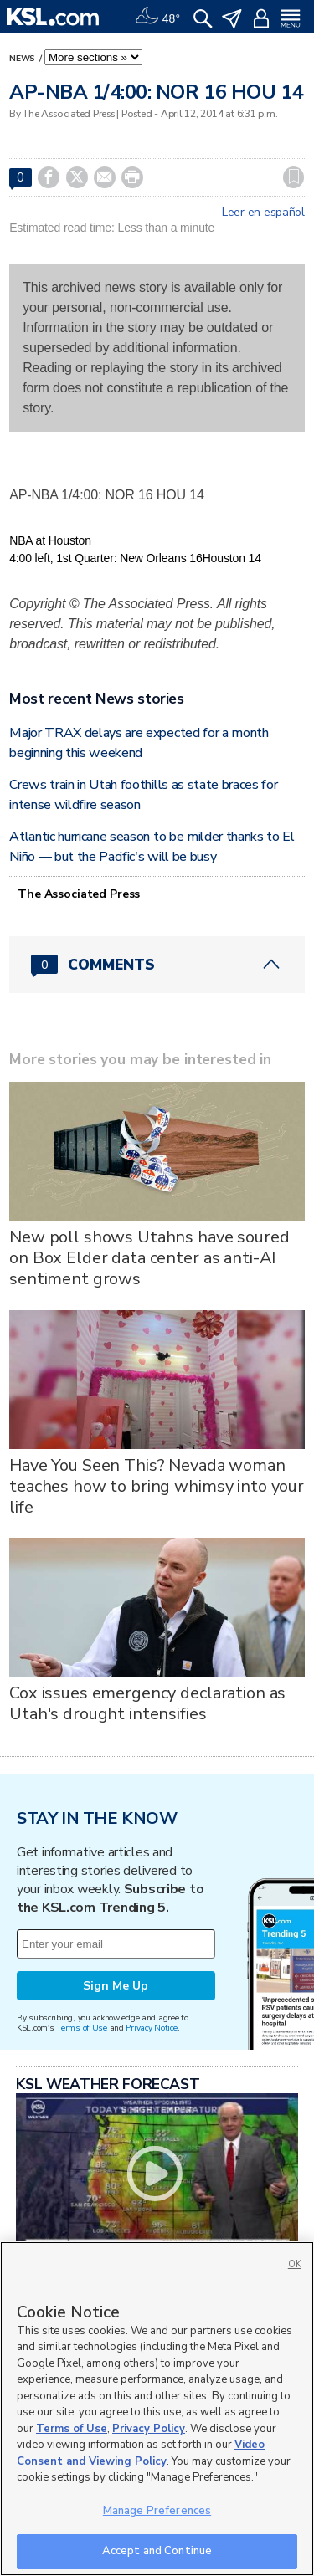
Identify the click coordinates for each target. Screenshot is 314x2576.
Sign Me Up (115, 1986)
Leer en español (263, 212)
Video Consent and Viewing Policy (141, 2453)
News (23, 58)
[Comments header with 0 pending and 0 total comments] (157, 964)
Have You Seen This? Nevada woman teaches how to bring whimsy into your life (156, 1486)
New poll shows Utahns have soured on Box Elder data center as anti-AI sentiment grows (149, 1258)
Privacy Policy (148, 2428)
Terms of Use (81, 2027)
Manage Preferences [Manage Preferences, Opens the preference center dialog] (157, 2510)
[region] (157, 2408)
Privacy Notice (151, 2027)
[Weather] (157, 16)
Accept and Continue (157, 2550)
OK (294, 2264)
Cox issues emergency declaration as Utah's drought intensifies (147, 1703)
